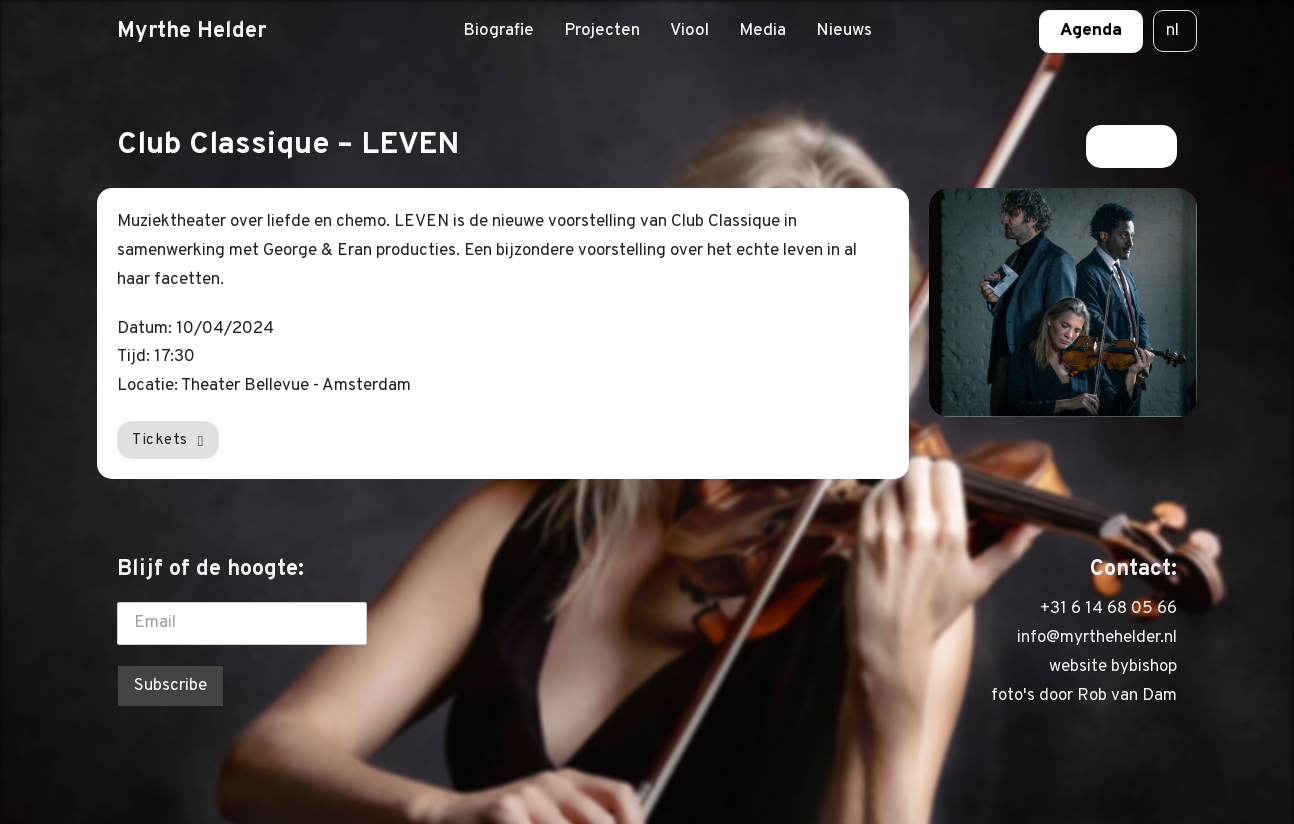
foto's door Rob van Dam (1084, 696)
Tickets (168, 440)
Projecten (602, 31)
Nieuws (844, 31)
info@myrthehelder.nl (1097, 638)
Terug (1131, 146)
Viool (689, 31)
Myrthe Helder (191, 31)
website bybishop (1113, 667)
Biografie (498, 31)
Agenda (1091, 31)
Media (762, 31)
